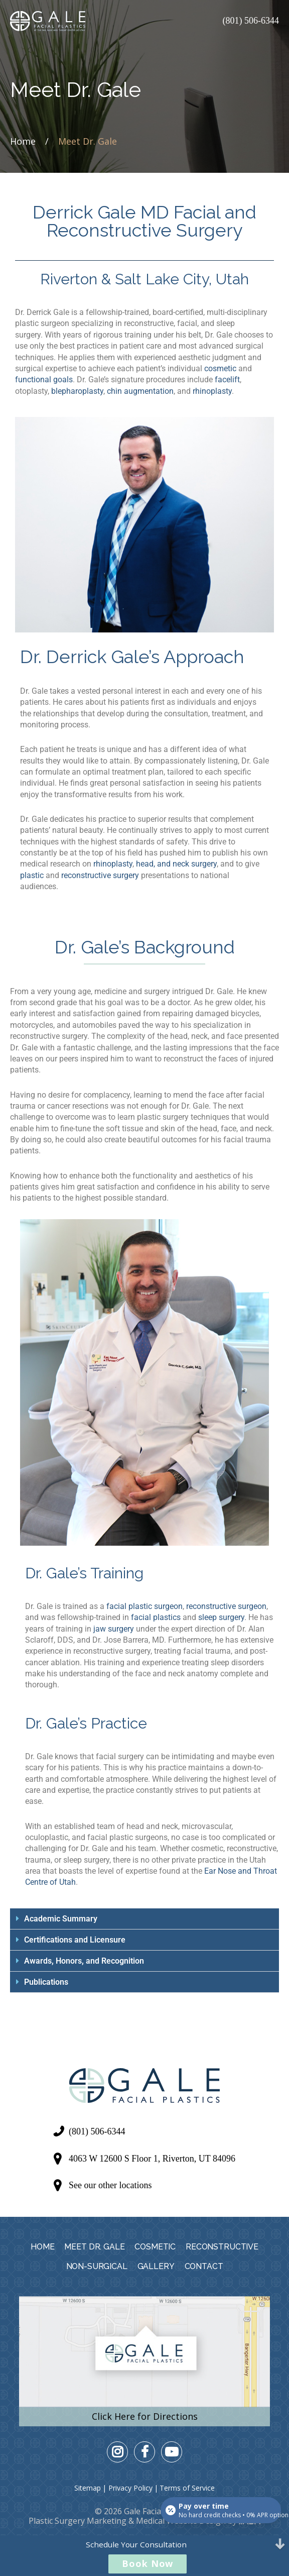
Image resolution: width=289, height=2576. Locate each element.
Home (23, 141)
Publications (46, 1982)
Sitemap (87, 2488)
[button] (144, 1918)
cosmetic (220, 368)
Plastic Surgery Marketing (77, 2520)
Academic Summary (60, 1918)
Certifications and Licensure (74, 1940)
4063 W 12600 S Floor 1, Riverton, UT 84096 (152, 2159)
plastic (32, 875)
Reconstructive (222, 2246)
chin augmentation (140, 391)
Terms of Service (187, 2488)
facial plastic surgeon (144, 1606)
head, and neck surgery (176, 864)
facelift (227, 379)
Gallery (156, 2266)
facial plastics (156, 1617)
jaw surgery (113, 1629)
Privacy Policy (130, 2488)
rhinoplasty (212, 391)
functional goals (44, 379)
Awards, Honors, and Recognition (84, 1961)
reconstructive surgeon (226, 1606)
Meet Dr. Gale (94, 2246)
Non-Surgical (96, 2266)
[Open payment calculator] (221, 2510)
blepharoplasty (77, 391)
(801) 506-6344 (251, 21)
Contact (204, 2266)
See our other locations (110, 2185)
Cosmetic (155, 2246)
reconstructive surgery (100, 875)
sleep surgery (221, 1617)
